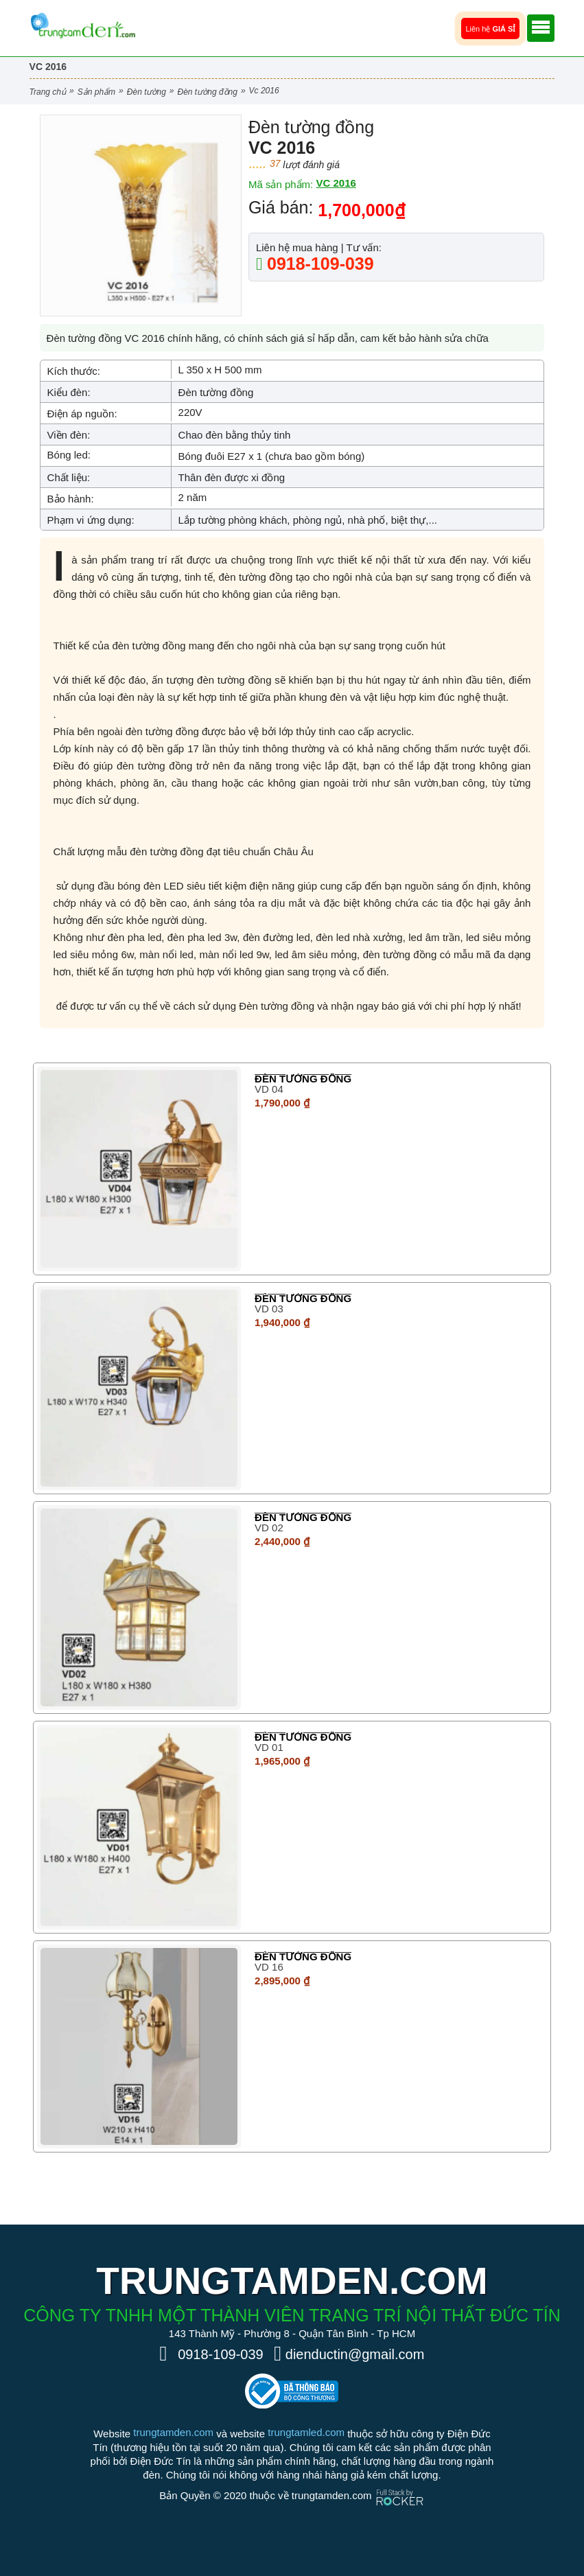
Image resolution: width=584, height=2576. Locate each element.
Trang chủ (48, 92)
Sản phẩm (96, 92)
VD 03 (269, 1308)
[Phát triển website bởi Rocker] (400, 2484)
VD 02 (269, 1527)
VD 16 (269, 1967)
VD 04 (269, 1089)
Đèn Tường (146, 92)
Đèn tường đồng (207, 92)
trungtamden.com (173, 2432)
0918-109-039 (318, 263)
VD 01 (269, 1747)
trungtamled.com (306, 2432)
